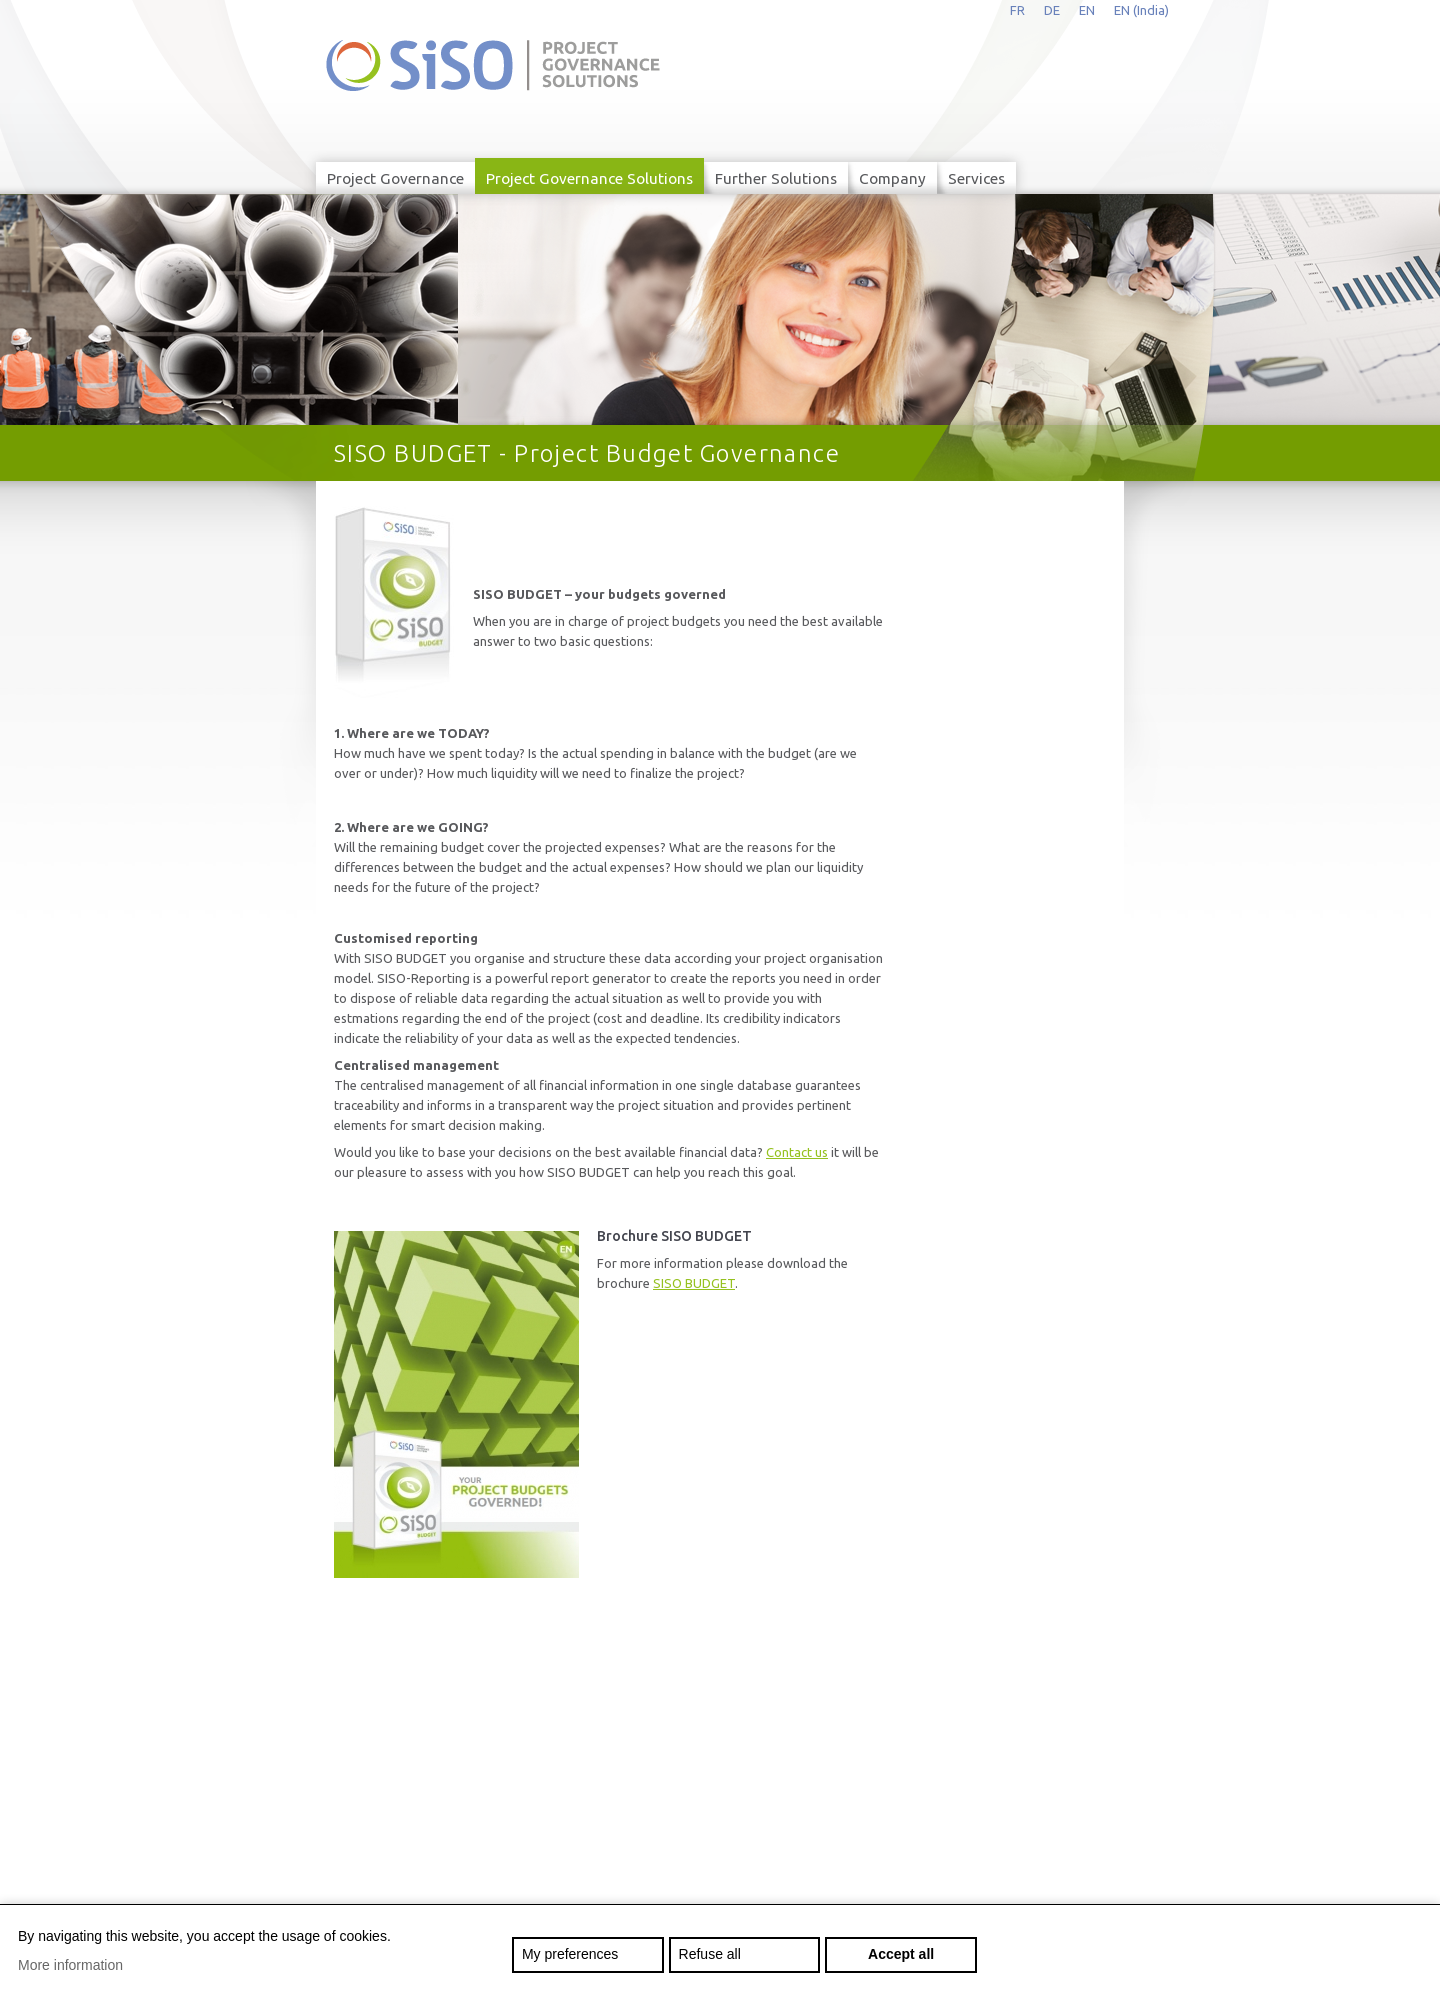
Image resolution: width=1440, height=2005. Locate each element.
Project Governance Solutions (589, 178)
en (1087, 10)
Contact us (797, 1152)
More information (70, 1965)
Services (976, 178)
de (1052, 10)
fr (1017, 10)
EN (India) (1141, 10)
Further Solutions (776, 178)
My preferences (570, 1954)
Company (892, 178)
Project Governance (395, 178)
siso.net (493, 65)
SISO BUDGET (694, 1283)
